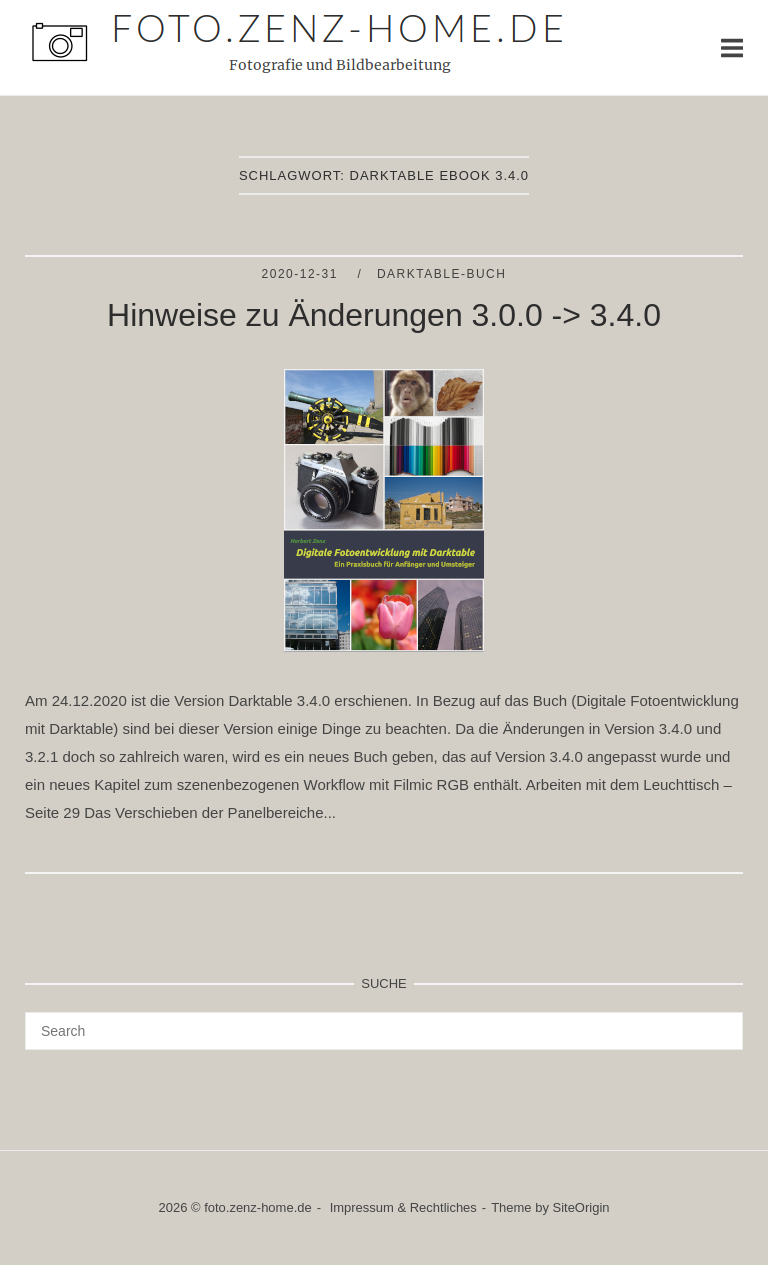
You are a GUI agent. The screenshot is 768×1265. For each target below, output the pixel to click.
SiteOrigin (581, 1207)
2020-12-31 (302, 274)
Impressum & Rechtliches (403, 1207)
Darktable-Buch (441, 274)
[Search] (720, 1022)
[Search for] (384, 1031)
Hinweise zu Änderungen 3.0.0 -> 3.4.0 (384, 315)
